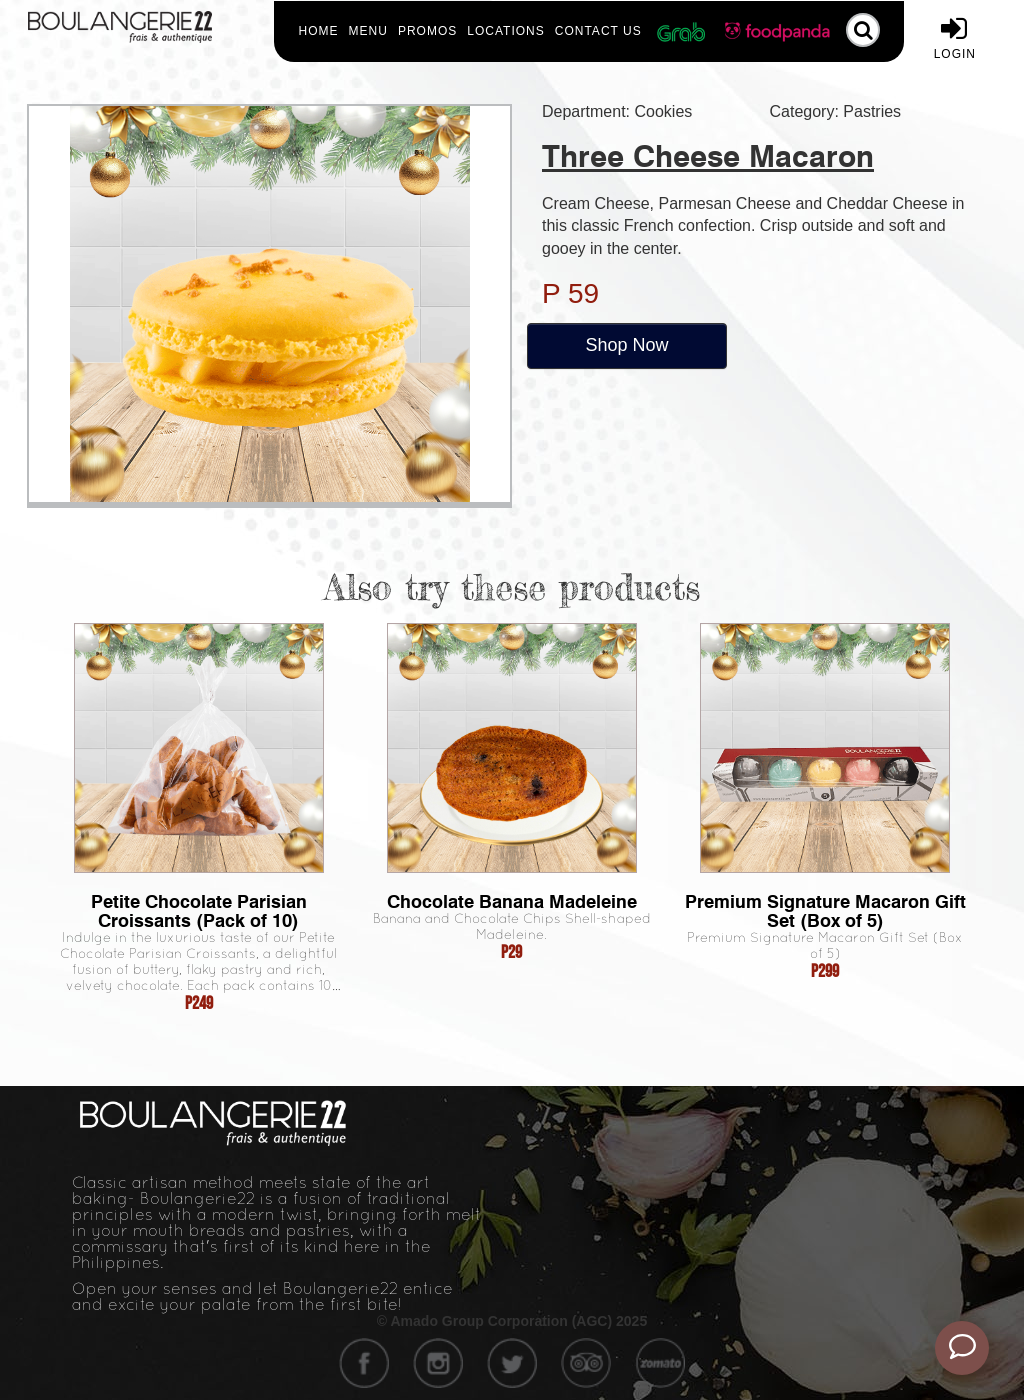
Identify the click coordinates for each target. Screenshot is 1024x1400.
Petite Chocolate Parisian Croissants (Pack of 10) (199, 911)
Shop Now (626, 345)
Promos (427, 31)
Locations (505, 31)
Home (319, 31)
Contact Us (598, 31)
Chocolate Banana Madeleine (512, 901)
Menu (368, 31)
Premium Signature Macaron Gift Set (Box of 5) (825, 911)
